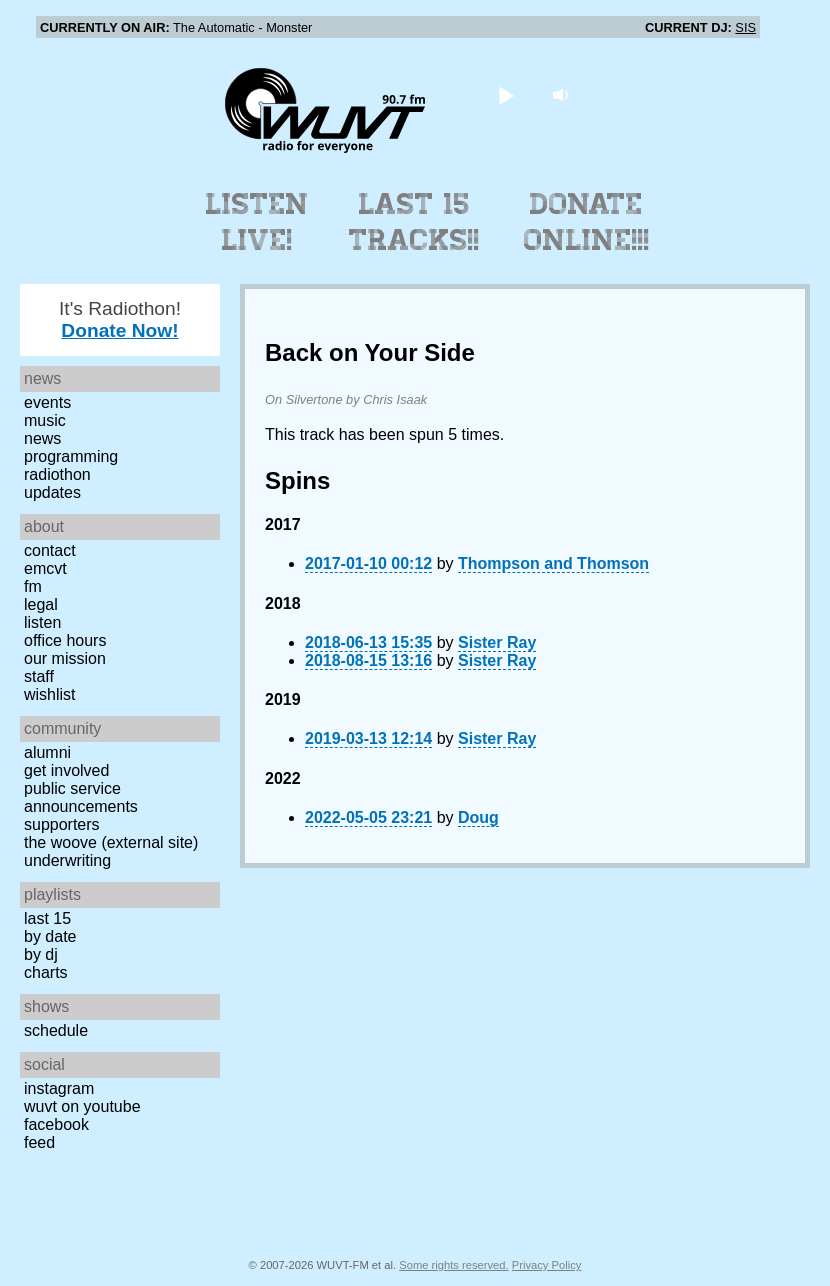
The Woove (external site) (111, 842)
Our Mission (65, 658)
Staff (39, 676)
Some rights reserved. (453, 1265)
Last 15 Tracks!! (414, 222)
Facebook (56, 1124)
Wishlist (50, 694)
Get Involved (66, 770)
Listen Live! (257, 222)
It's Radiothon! (120, 319)
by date (50, 936)
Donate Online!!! (587, 222)
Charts (46, 972)
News (42, 438)
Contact (50, 550)
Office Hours (65, 640)
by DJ (41, 954)
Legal (41, 604)
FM (33, 586)
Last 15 (47, 918)
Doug (478, 817)
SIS (745, 27)
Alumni (47, 752)
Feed (39, 1142)
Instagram (59, 1088)
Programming (71, 456)
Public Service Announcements (81, 797)
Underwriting (67, 860)
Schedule (56, 1030)
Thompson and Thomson (553, 563)
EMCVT (45, 568)
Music (45, 420)
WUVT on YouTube (82, 1106)
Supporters (62, 824)
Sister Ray (497, 642)
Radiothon (57, 474)
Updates (52, 492)
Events (47, 402)
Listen (42, 622)
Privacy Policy (547, 1265)
